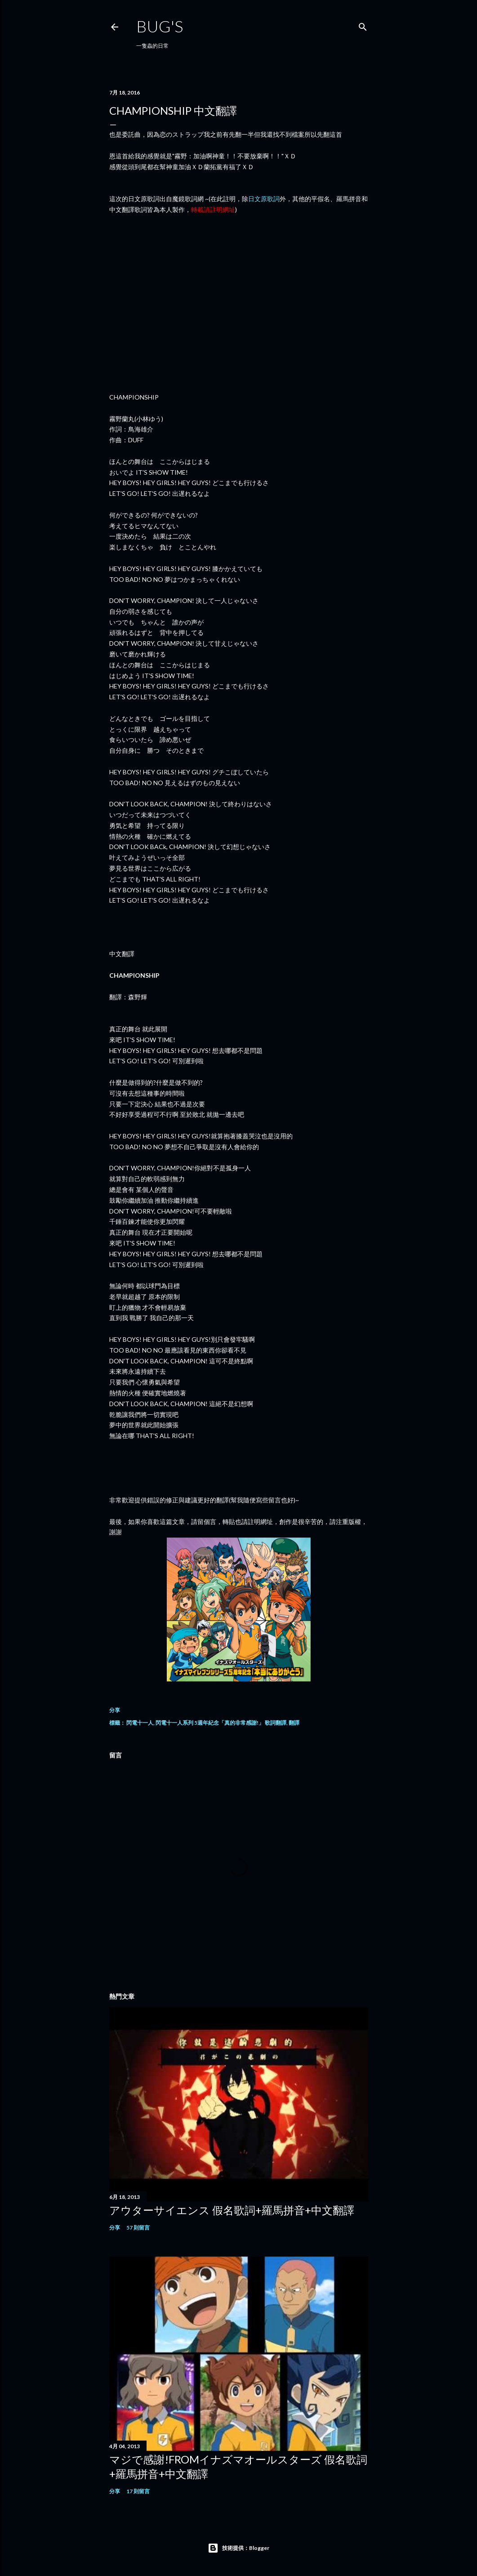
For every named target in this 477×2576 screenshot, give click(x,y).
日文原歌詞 (264, 198)
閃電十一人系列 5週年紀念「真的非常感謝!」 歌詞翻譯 (221, 1722)
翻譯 (294, 1722)
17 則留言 (138, 2491)
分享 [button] (114, 1710)
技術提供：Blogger (238, 2548)
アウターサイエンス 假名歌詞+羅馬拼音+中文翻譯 (231, 2209)
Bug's (159, 26)
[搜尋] (362, 25)
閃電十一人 (139, 1722)
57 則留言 (138, 2227)
